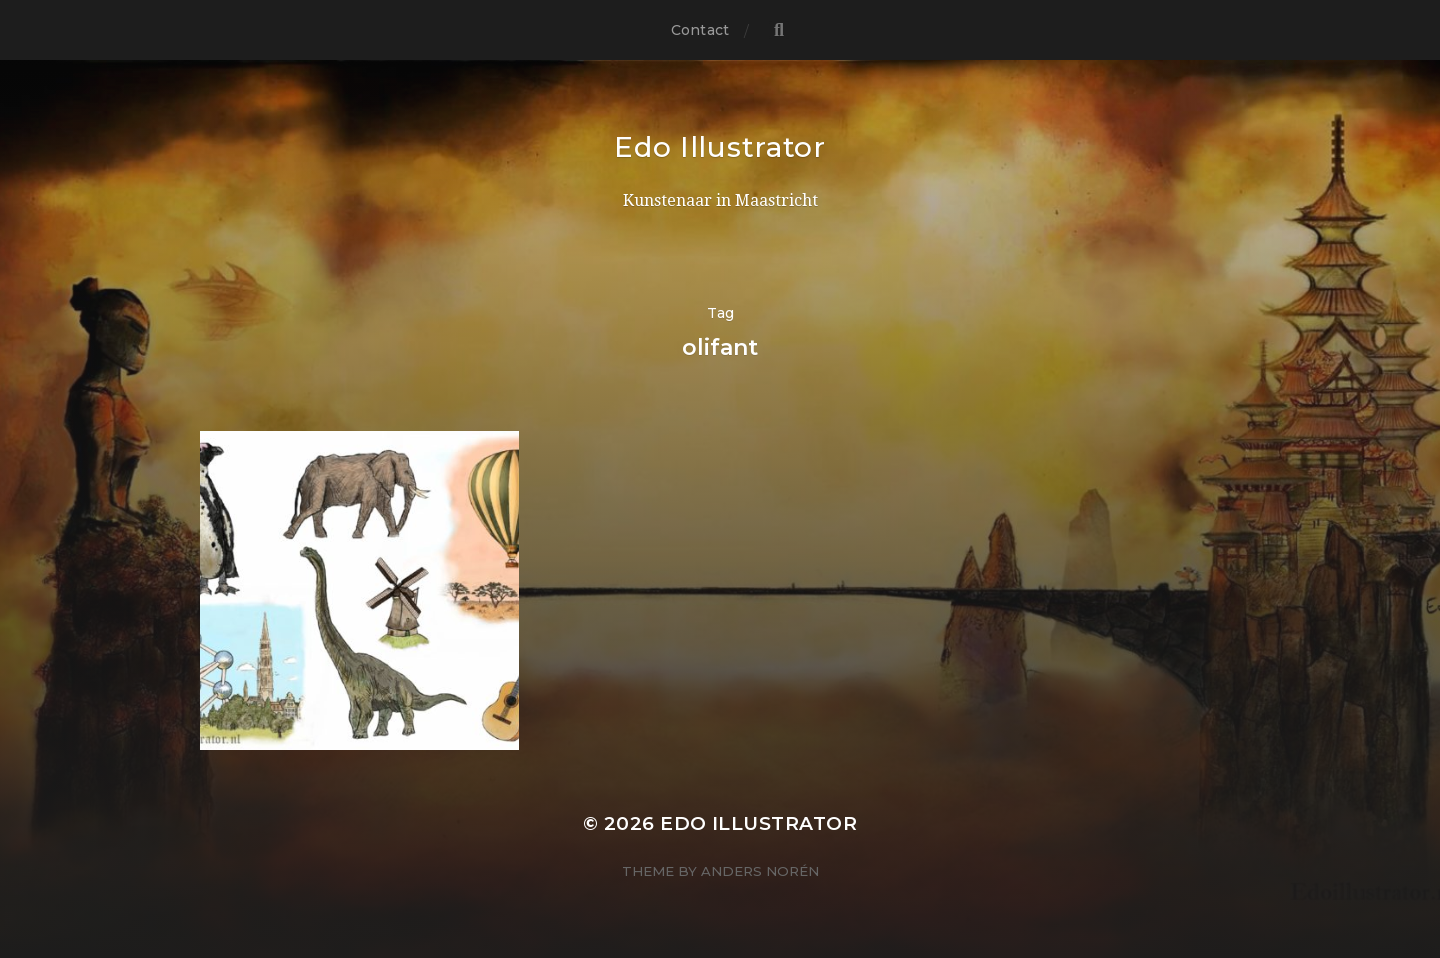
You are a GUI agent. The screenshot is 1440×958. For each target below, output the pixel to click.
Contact (700, 30)
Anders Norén (760, 871)
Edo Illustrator (720, 147)
